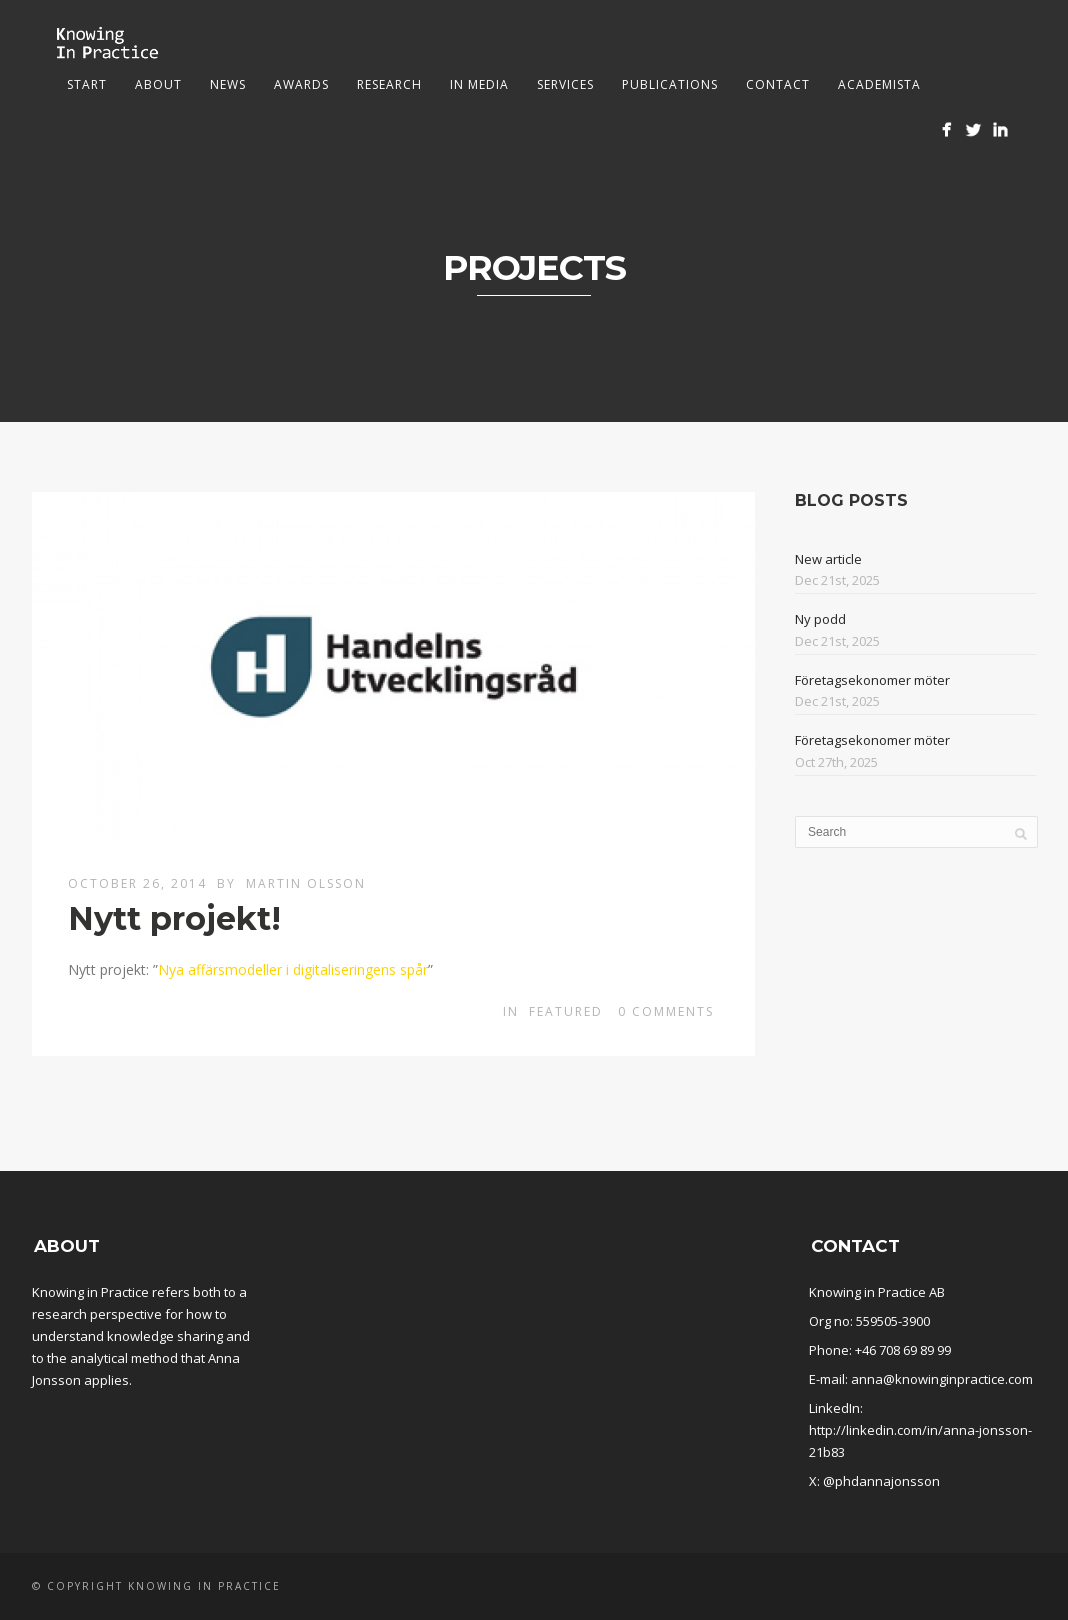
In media (479, 84)
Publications (670, 84)
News (228, 84)
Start (87, 84)
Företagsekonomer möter (872, 680)
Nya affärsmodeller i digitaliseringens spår (293, 969)
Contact (778, 84)
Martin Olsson (306, 883)
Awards (301, 84)
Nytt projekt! (174, 918)
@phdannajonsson (881, 1481)
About (158, 84)
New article (828, 559)
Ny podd (820, 619)
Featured (566, 1011)
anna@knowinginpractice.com (942, 1379)
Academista (879, 84)
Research (389, 84)
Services (565, 84)
